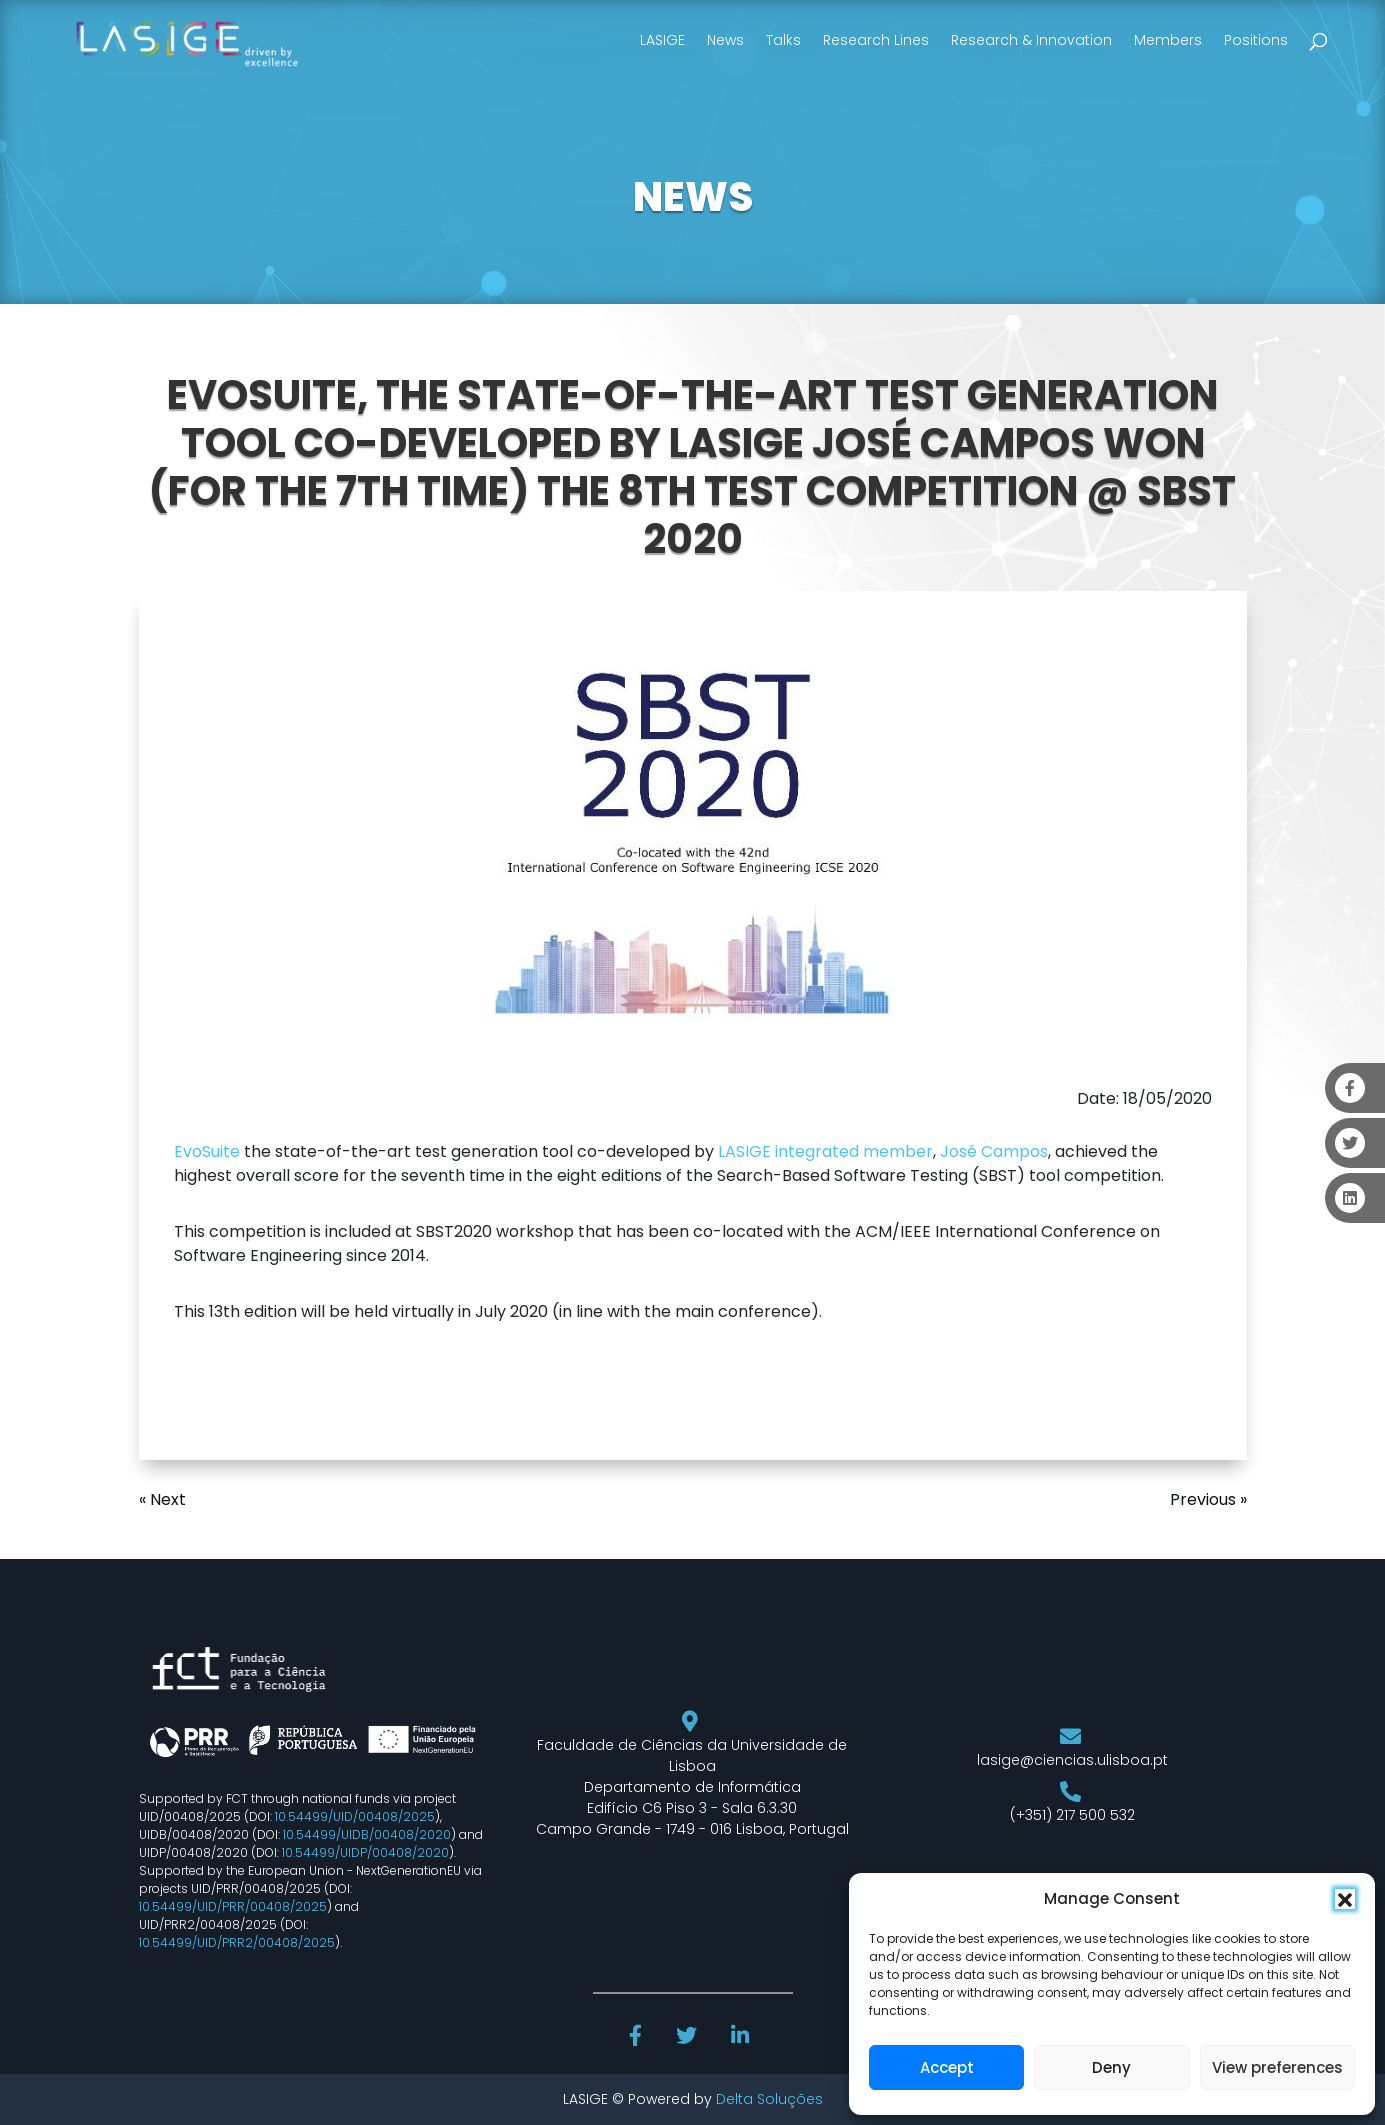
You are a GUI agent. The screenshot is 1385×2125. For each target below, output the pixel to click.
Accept (947, 2067)
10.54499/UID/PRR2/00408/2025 (237, 1942)
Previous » (1208, 1499)
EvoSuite (207, 1151)
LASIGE (662, 40)
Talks (783, 40)
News (725, 40)
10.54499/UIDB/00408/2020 (367, 1834)
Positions (1256, 40)
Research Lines (876, 40)
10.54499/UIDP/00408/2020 (365, 1852)
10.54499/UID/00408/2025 (355, 1816)
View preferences (1277, 2067)
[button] (1345, 1899)
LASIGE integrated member (825, 1151)
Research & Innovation (1031, 40)
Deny (1111, 2067)
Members (1168, 40)
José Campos (994, 1151)
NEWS (693, 197)
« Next (162, 1499)
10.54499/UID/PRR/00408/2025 (233, 1906)
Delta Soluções (769, 2099)
